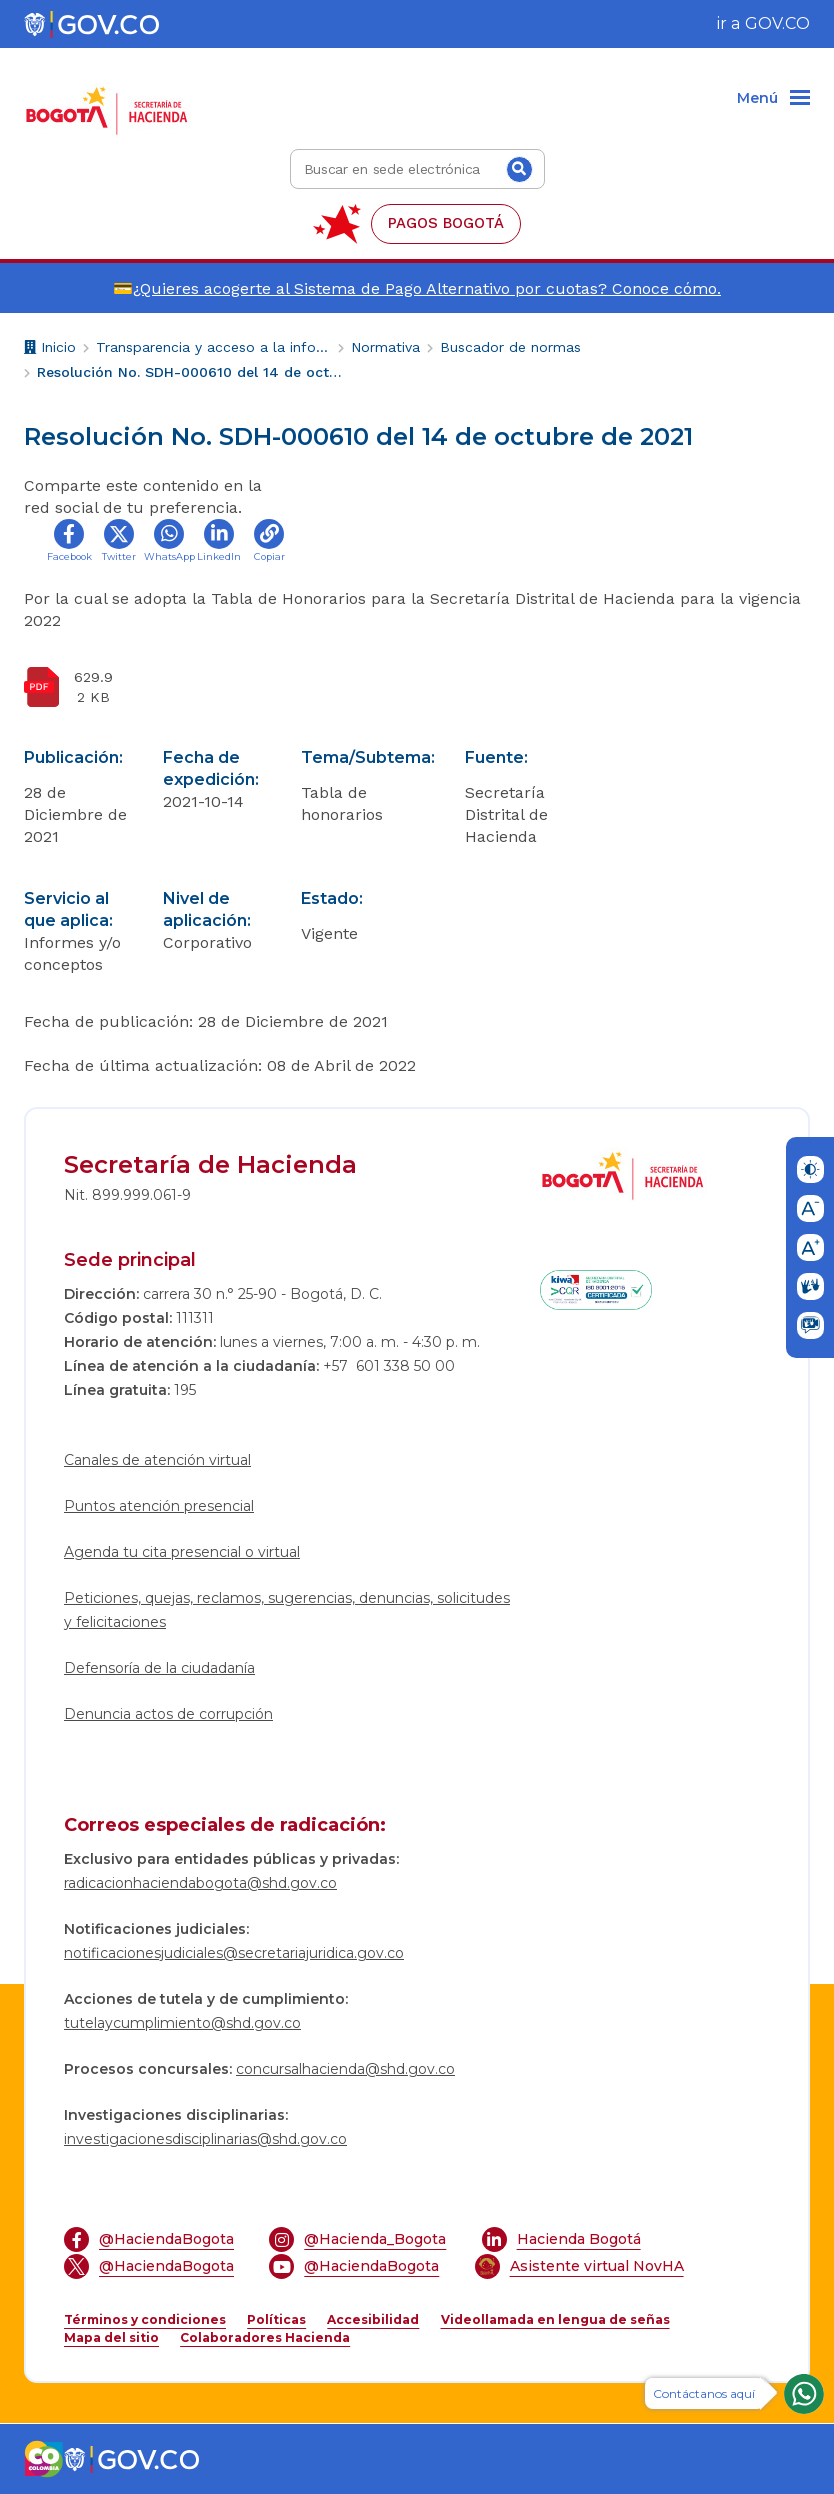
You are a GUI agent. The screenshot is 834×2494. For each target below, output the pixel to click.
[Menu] (773, 99)
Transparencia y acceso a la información (213, 347)
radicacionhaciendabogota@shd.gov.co (200, 1883)
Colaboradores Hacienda (265, 2337)
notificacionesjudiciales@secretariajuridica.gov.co (234, 1953)
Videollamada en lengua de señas (555, 2319)
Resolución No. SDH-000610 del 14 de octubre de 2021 (192, 372)
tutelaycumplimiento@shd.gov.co (182, 2023)
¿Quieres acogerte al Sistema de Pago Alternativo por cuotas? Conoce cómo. (427, 288)
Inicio (50, 349)
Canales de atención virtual (157, 1460)
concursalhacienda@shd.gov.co (345, 2069)
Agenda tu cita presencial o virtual (182, 1552)
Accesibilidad (373, 2319)
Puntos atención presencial (159, 1506)
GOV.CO (777, 23)
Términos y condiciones (145, 2319)
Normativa (385, 347)
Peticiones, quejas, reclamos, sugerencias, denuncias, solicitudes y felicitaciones (287, 1610)
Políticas (276, 2319)
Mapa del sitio (111, 2337)
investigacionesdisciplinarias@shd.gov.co (205, 2139)
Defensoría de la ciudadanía (159, 1668)
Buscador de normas (510, 347)
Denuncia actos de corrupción (168, 1714)
